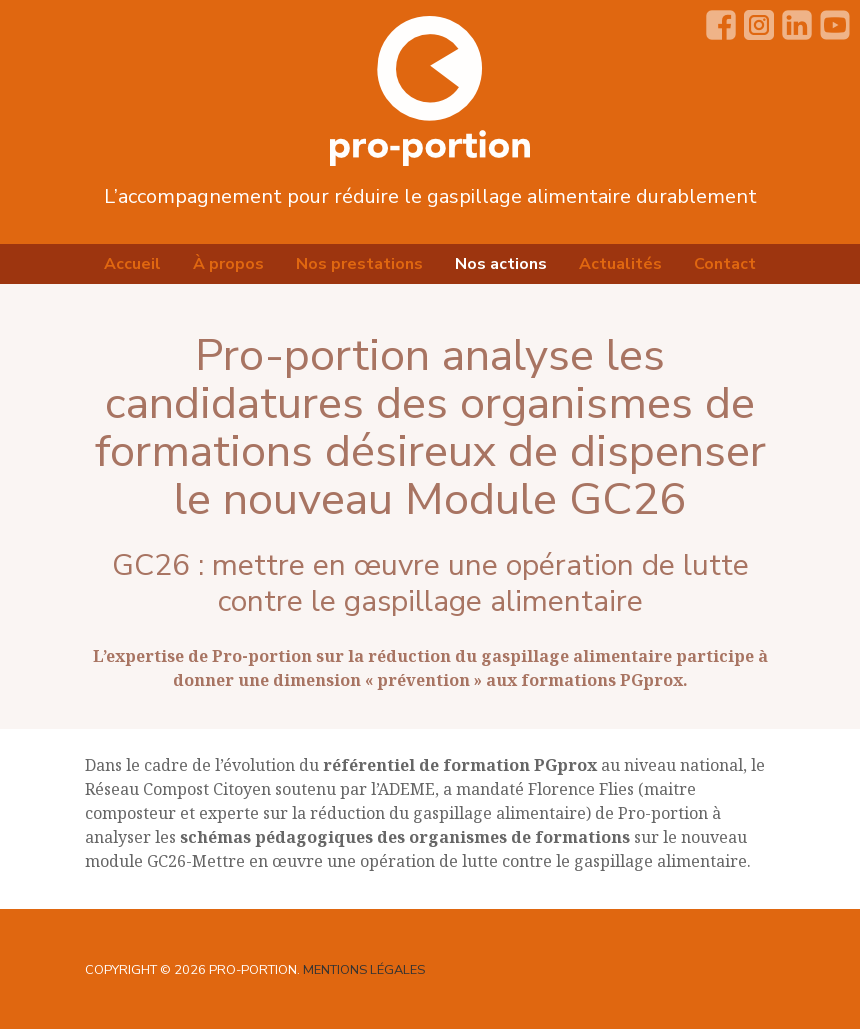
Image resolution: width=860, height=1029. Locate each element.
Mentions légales (364, 970)
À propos (228, 264)
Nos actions (501, 264)
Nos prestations (359, 264)
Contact (725, 264)
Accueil (132, 264)
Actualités (620, 264)
